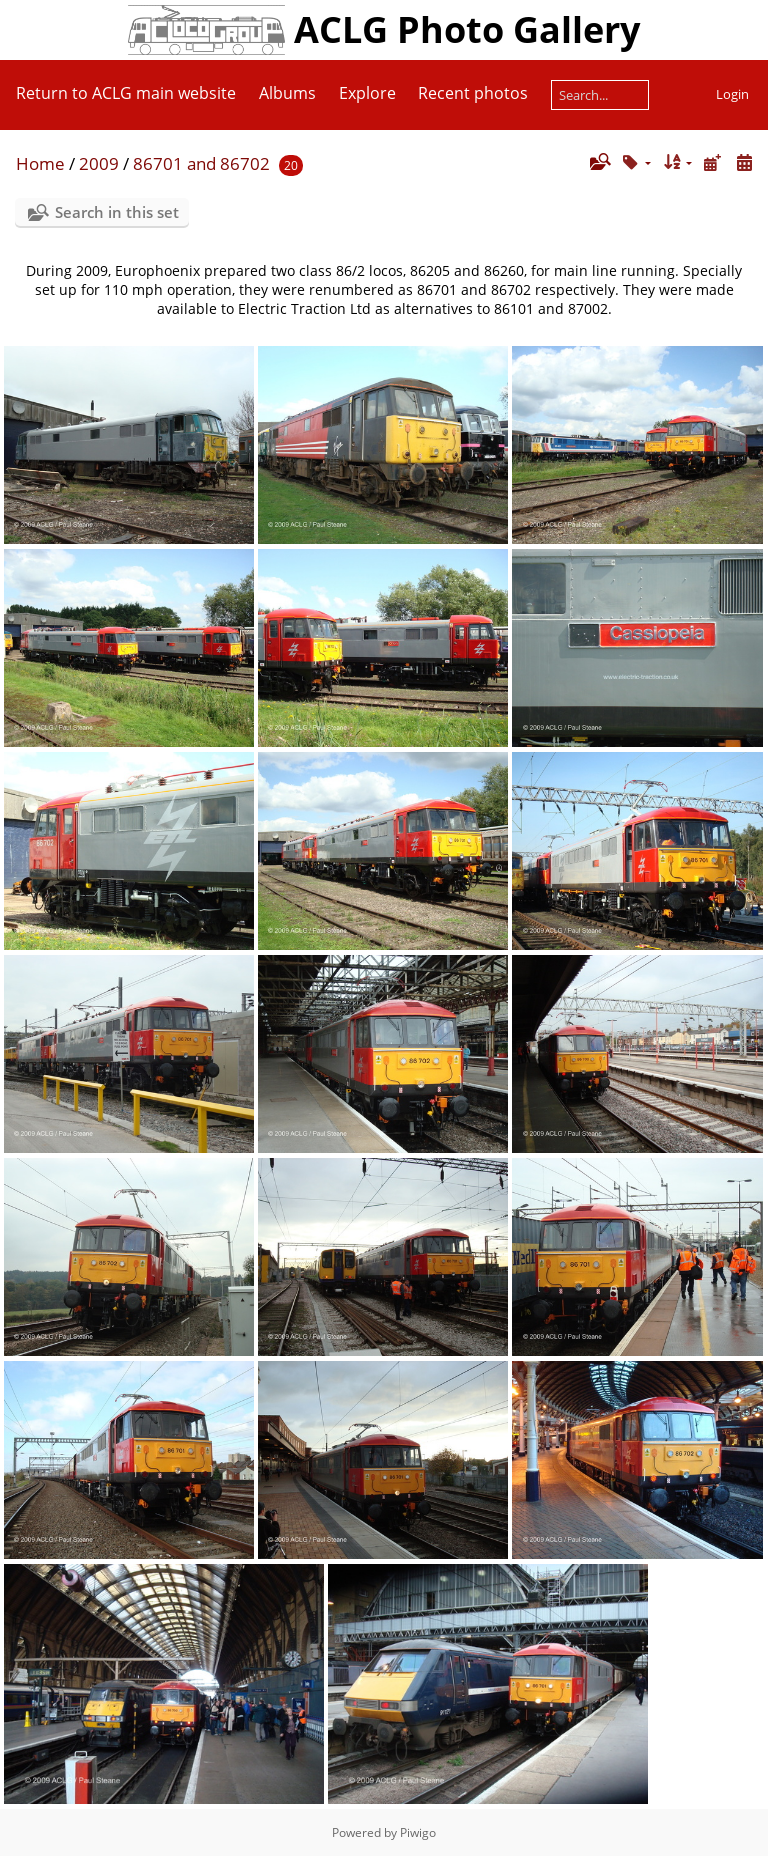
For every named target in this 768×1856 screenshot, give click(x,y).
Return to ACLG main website (126, 93)
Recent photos (473, 93)
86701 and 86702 (201, 163)
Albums (287, 93)
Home (40, 163)
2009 (99, 163)
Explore (367, 93)
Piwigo (418, 1832)
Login (732, 94)
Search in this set (117, 212)
